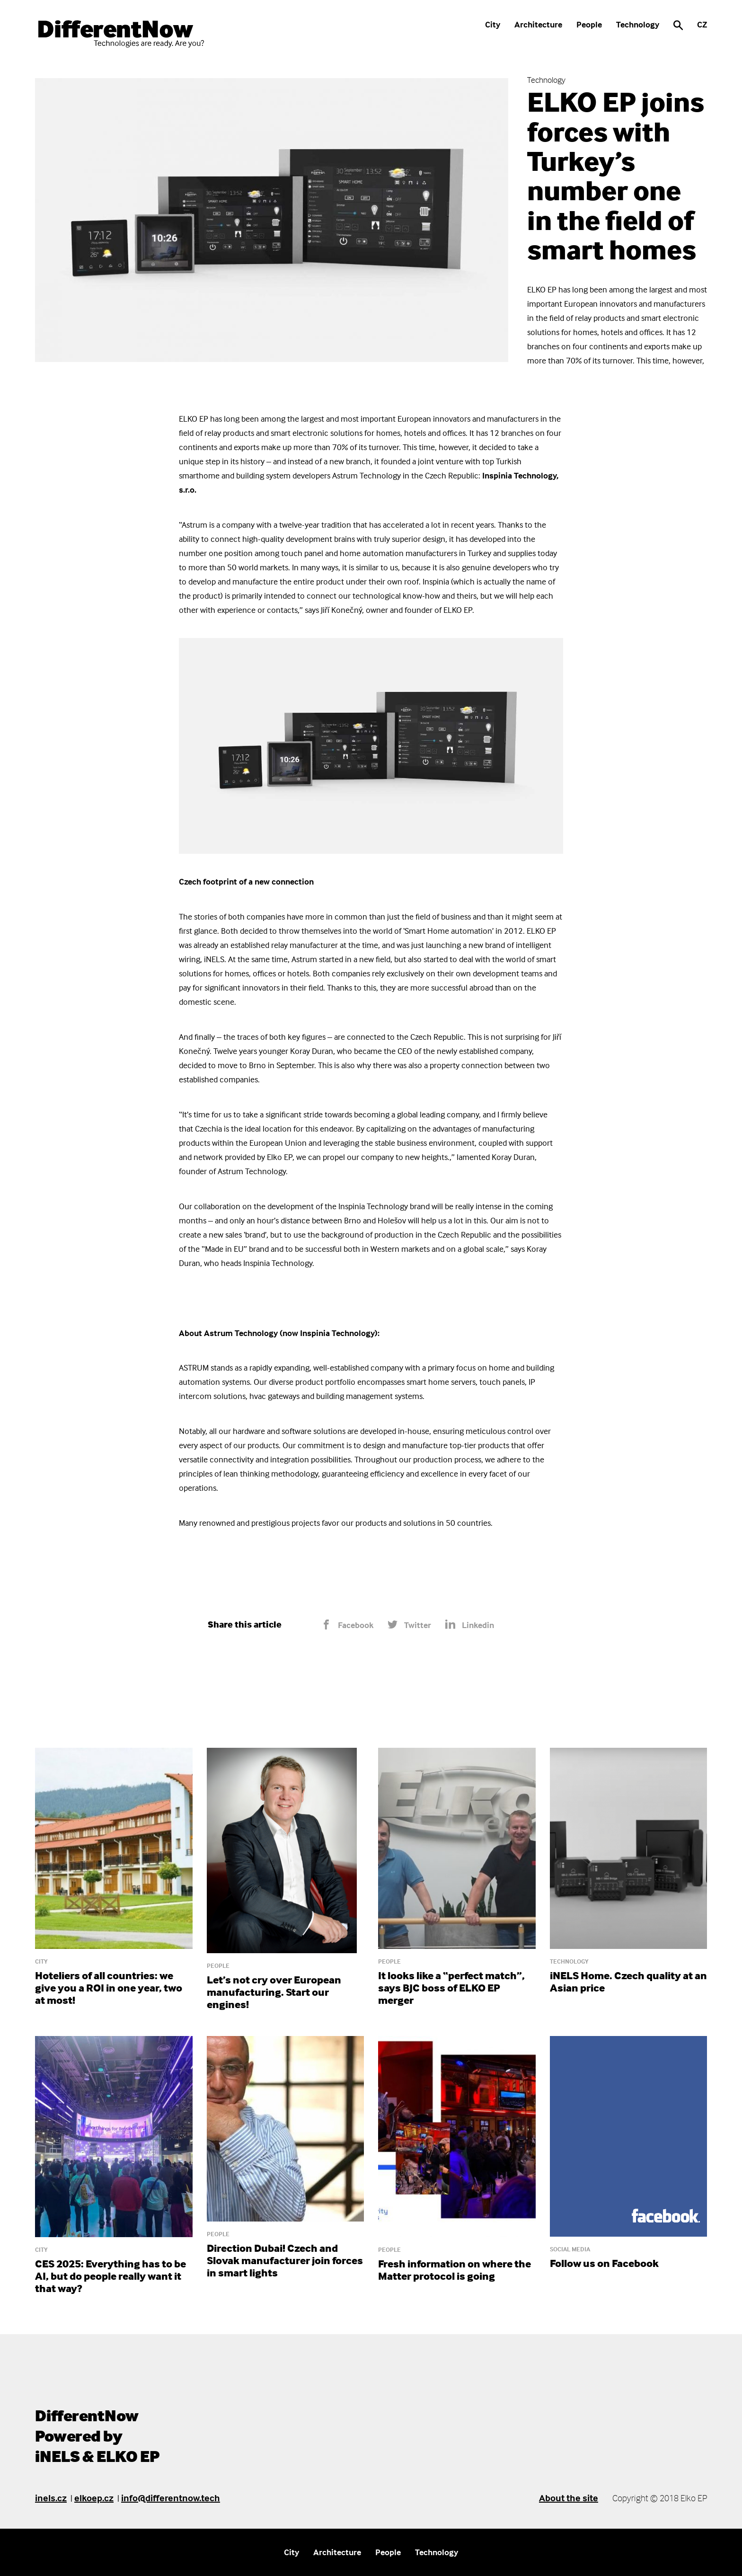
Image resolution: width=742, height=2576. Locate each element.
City (492, 24)
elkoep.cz (94, 2498)
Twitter (409, 1625)
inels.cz (51, 2498)
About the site (568, 2498)
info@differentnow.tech (170, 2498)
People (589, 24)
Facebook (347, 1625)
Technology (637, 24)
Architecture (538, 24)
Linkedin (469, 1625)
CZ (702, 24)
